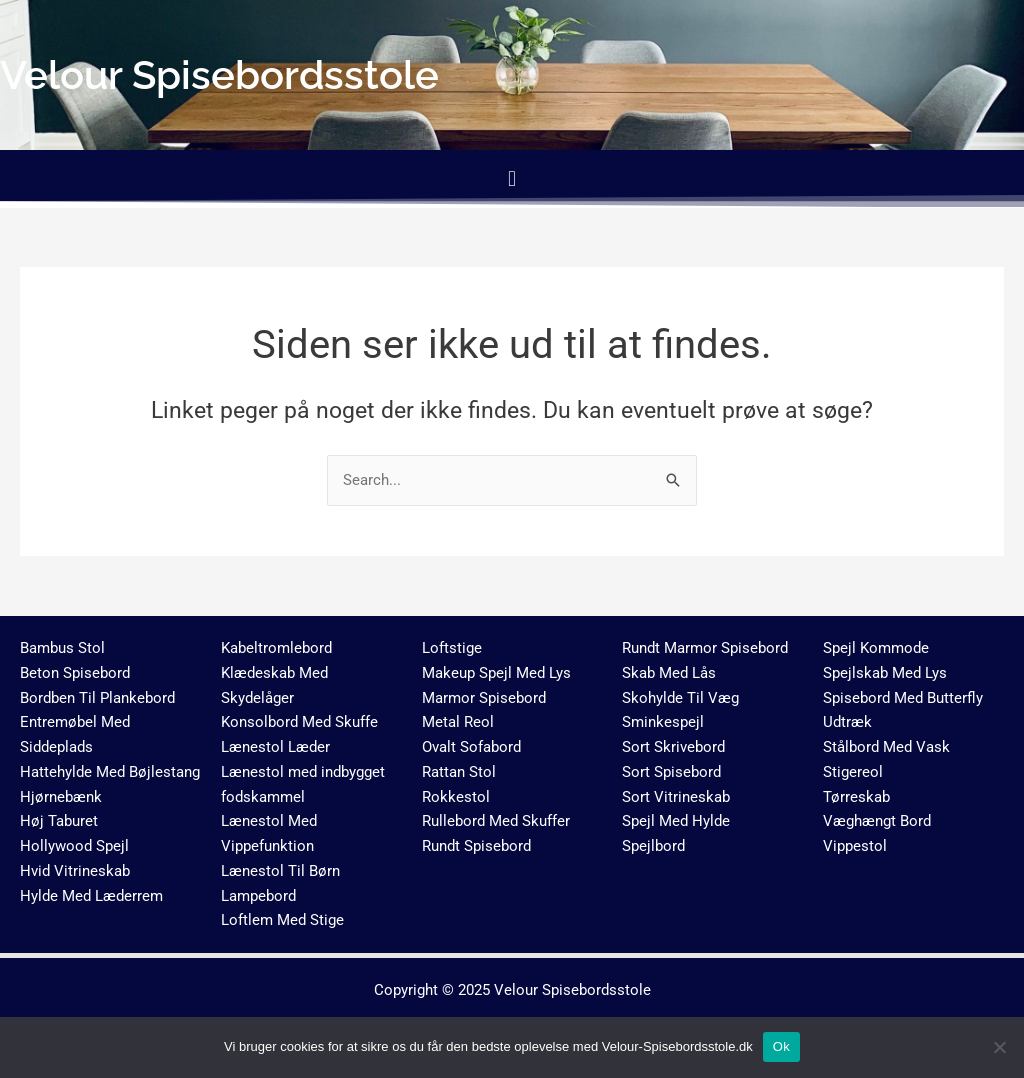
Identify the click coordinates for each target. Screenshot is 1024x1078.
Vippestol (855, 846)
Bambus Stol (62, 648)
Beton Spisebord (75, 673)
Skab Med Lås (669, 673)
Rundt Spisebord (476, 846)
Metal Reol (458, 722)
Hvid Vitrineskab (75, 871)
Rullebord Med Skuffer (496, 821)
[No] (999, 1047)
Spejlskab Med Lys (885, 673)
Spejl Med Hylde (676, 821)
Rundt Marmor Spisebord (705, 648)
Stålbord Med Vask (886, 747)
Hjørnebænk (61, 797)
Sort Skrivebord (673, 747)
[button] (511, 178)
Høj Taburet (59, 821)
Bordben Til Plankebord (97, 698)
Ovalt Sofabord (471, 747)
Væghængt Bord (877, 821)
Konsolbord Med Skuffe (299, 722)
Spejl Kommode (876, 648)
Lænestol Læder (275, 747)
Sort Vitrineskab (676, 797)
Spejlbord (653, 846)
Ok (781, 1046)
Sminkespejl (663, 722)
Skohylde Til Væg (680, 698)
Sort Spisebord (671, 772)
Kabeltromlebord (276, 648)
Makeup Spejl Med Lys (496, 673)
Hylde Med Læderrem (91, 896)
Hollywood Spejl (74, 846)
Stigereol (853, 772)
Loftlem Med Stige (282, 920)
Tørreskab (856, 797)
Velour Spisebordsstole (572, 990)
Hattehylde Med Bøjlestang (110, 772)
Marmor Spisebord (484, 698)
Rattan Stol (459, 772)
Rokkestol (456, 797)
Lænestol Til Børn (280, 871)
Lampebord (258, 896)
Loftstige (452, 648)
